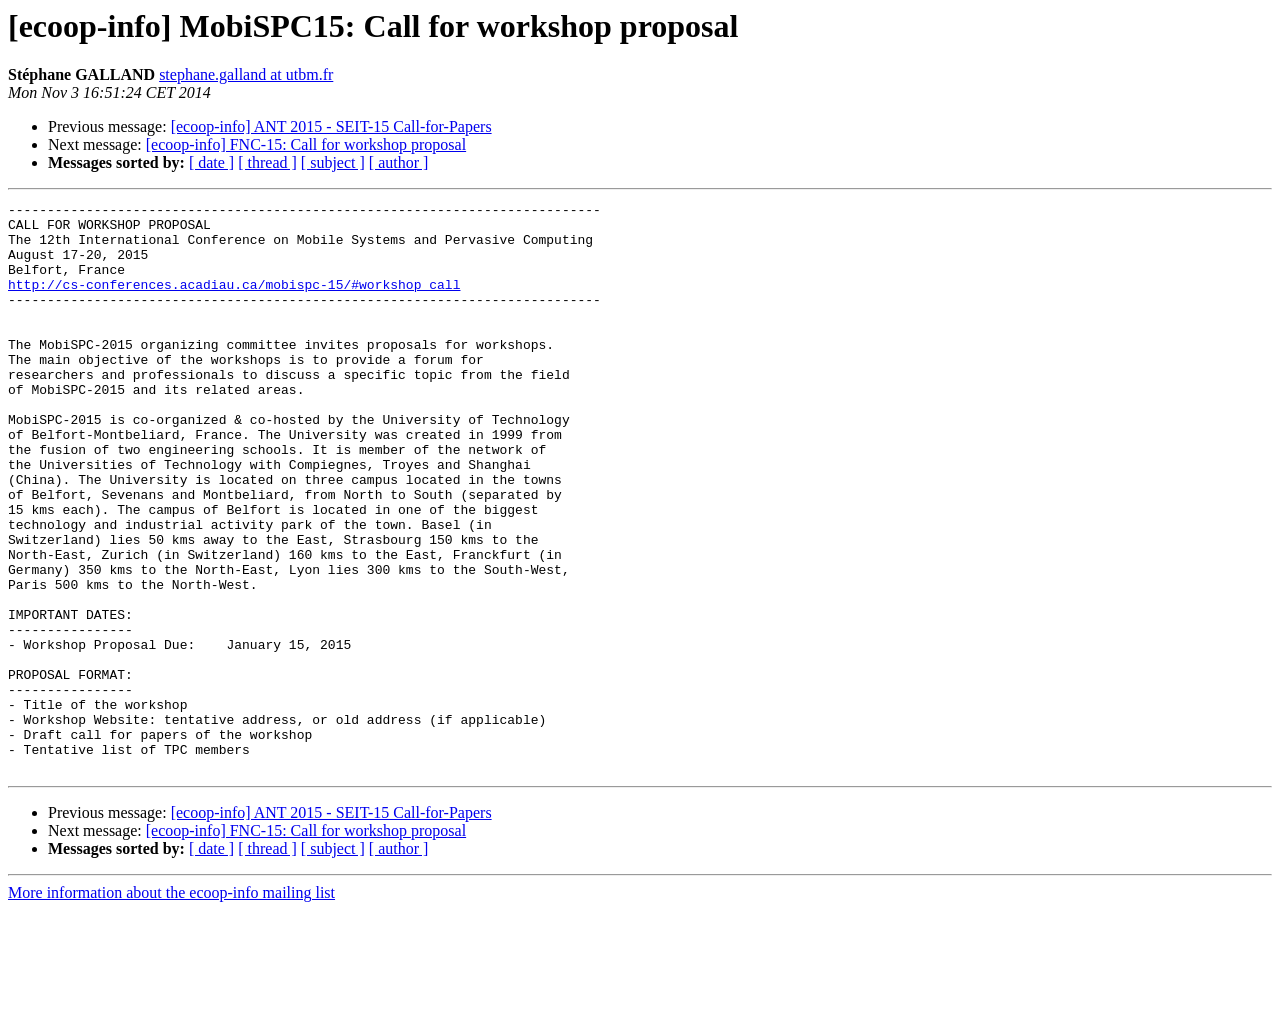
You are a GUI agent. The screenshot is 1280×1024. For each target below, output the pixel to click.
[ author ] (399, 162)
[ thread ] (267, 162)
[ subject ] (333, 162)
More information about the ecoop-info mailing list (171, 1006)
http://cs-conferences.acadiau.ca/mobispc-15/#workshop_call (234, 302)
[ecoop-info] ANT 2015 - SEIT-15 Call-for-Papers (331, 126)
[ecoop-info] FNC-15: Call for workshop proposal (306, 144)
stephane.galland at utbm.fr (246, 74)
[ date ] (211, 162)
